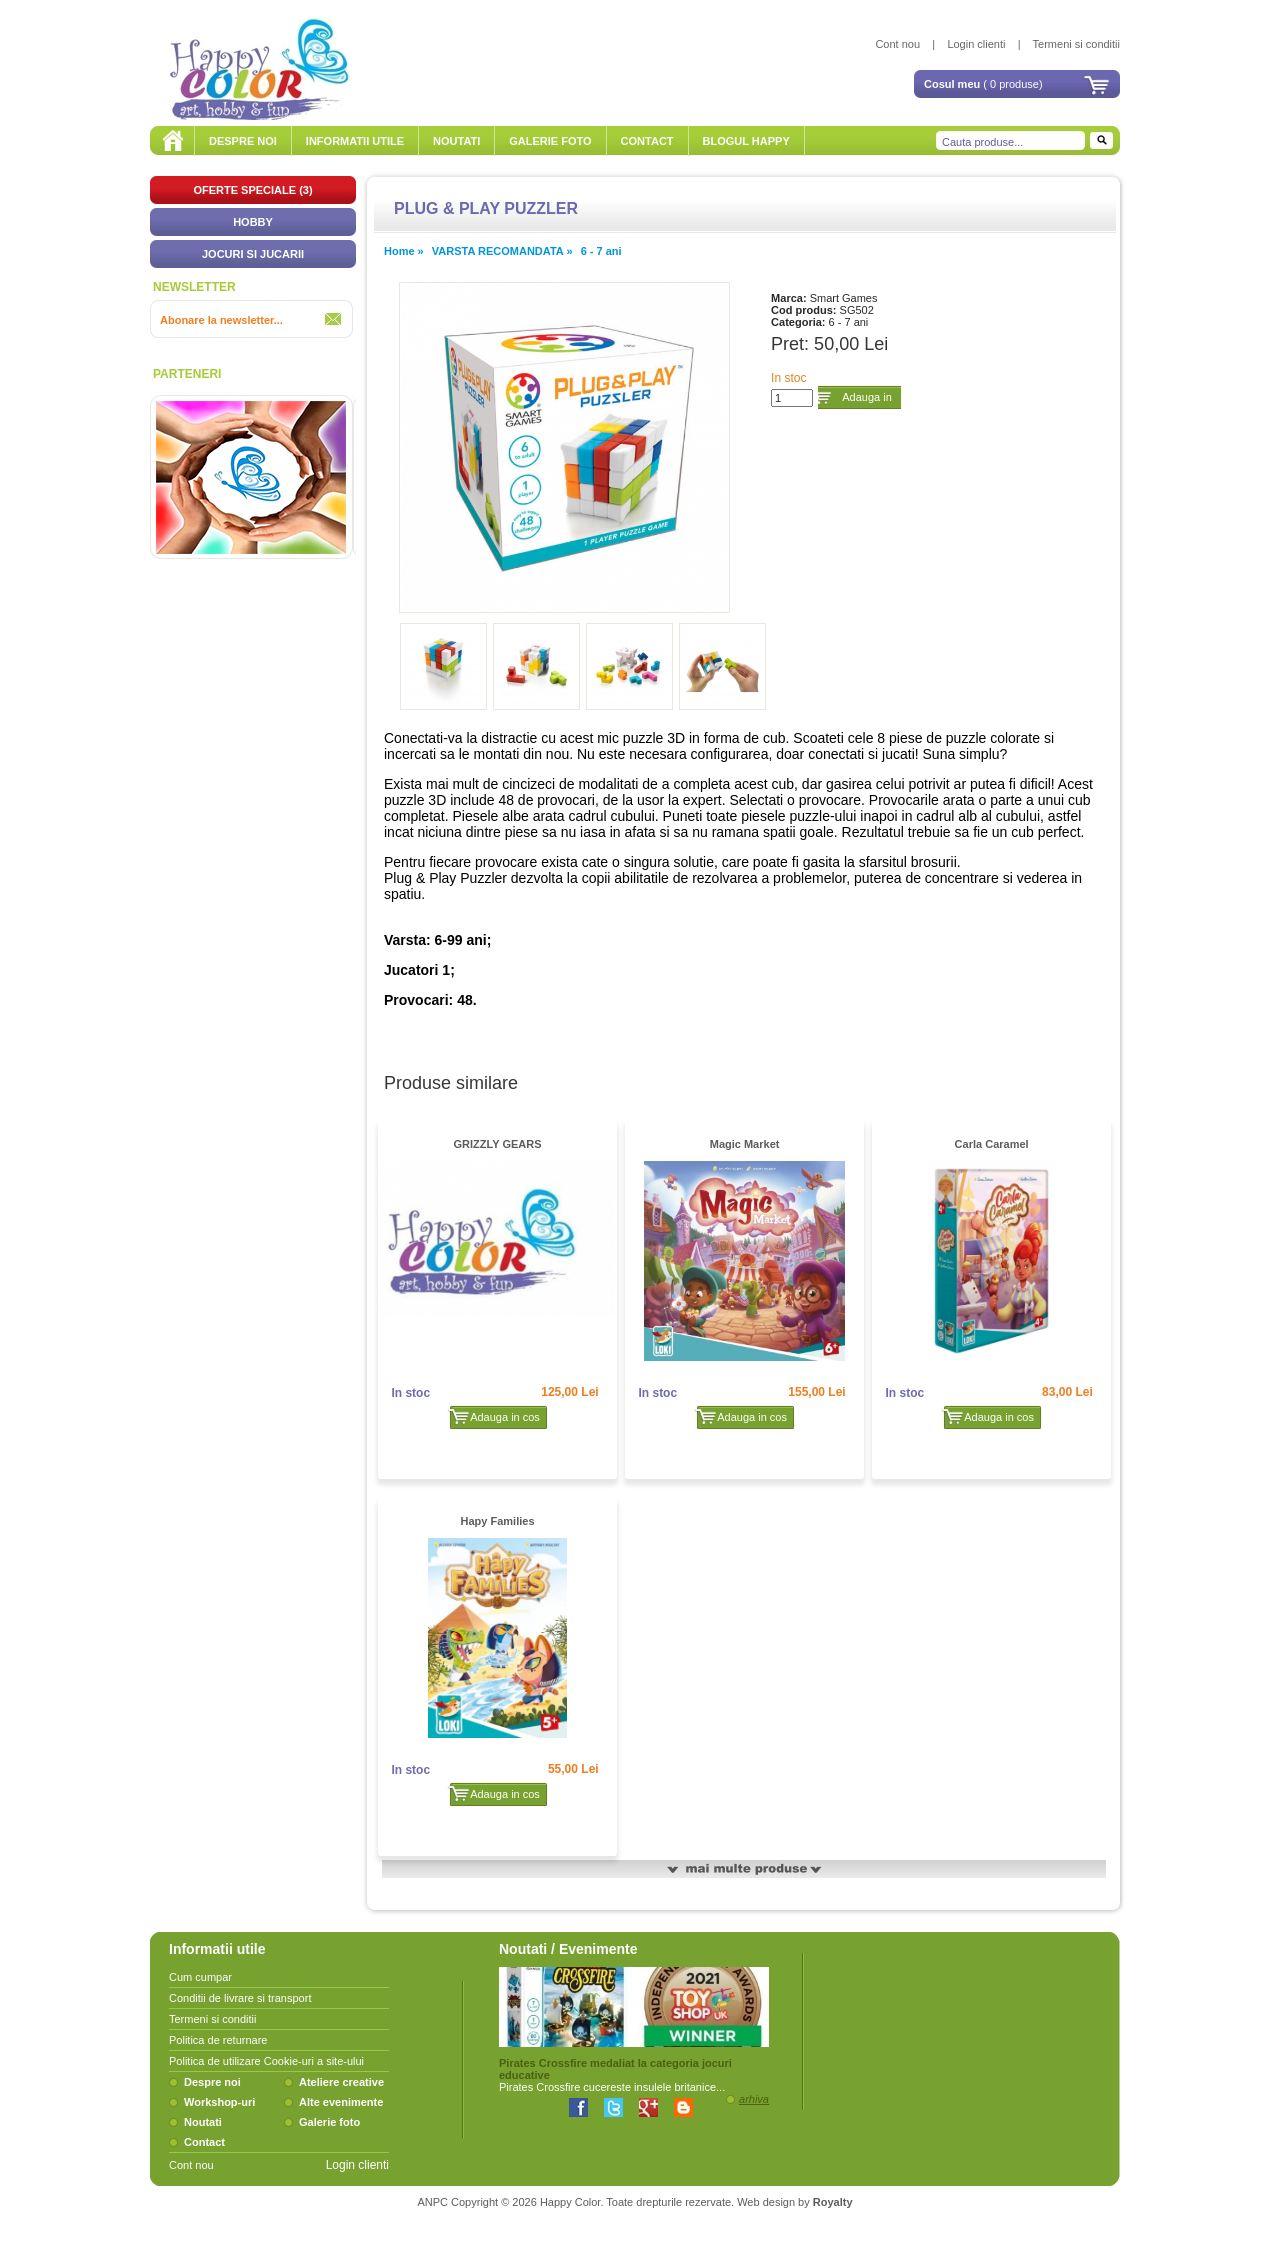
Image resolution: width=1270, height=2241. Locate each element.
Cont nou (897, 44)
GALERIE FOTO (550, 141)
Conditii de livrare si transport (240, 1998)
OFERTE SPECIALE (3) (252, 190)
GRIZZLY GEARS (498, 1144)
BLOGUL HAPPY (746, 141)
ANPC (432, 2202)
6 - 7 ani (601, 251)
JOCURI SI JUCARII (253, 254)
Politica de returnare (218, 2040)
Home (399, 251)
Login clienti (976, 44)
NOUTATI (456, 141)
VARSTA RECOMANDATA (499, 251)
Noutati (203, 2122)
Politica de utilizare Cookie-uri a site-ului (266, 2061)
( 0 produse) (983, 84)
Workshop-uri (219, 2102)
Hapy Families (498, 1521)
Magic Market (745, 1144)
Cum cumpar (200, 1977)
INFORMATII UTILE (355, 141)
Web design (766, 2202)
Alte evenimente (341, 2102)
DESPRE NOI (243, 141)
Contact (204, 2142)
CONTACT (647, 141)
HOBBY (253, 222)
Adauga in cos (867, 400)
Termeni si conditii (1076, 44)
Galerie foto (329, 2122)
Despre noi (212, 2082)
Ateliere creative (341, 2082)
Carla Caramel (992, 1144)
